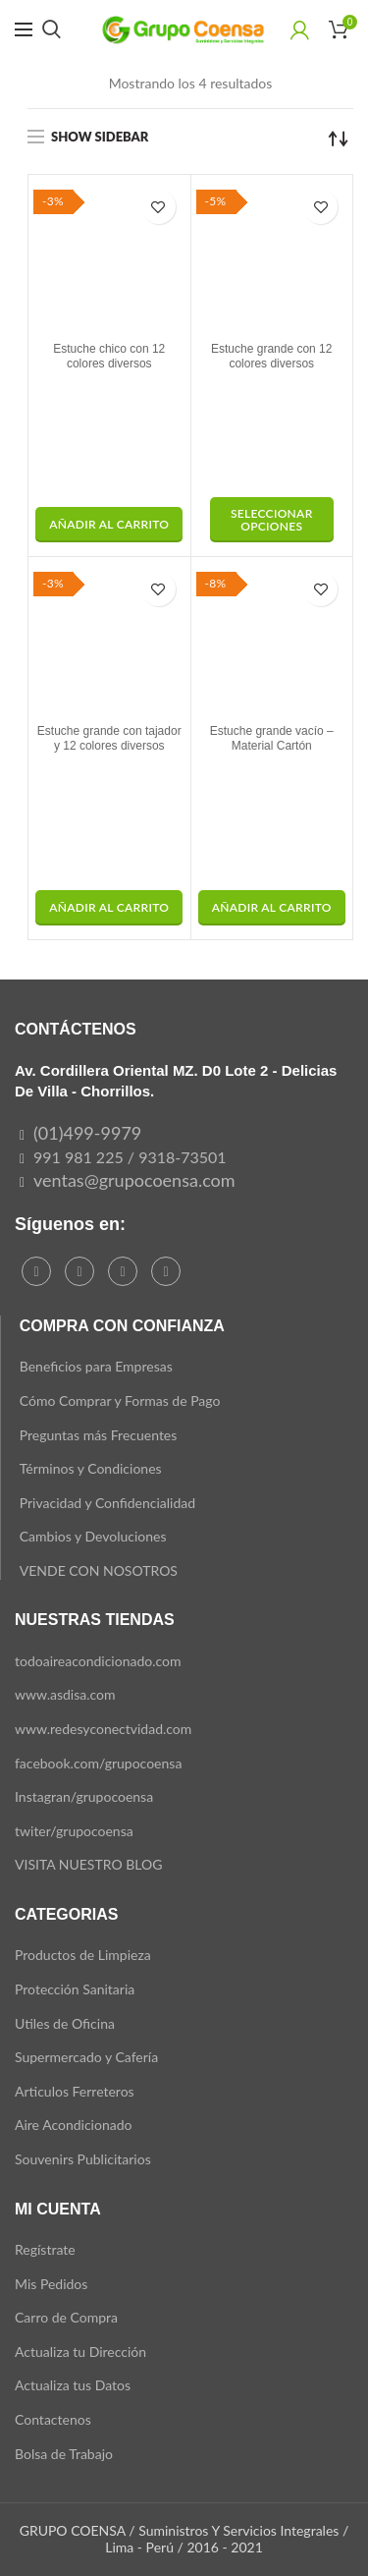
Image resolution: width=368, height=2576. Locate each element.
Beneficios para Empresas (96, 1366)
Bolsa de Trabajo (64, 2453)
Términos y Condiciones (91, 1468)
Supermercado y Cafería (86, 2056)
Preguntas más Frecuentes (99, 1435)
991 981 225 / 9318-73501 (130, 1157)
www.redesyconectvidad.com (103, 1728)
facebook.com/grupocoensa (98, 1763)
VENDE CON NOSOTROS (99, 1570)
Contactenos (53, 2419)
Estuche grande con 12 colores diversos (271, 356)
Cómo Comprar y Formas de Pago (120, 1400)
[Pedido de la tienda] (338, 138)
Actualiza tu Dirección (80, 2351)
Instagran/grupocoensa (84, 1796)
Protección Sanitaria (74, 1989)
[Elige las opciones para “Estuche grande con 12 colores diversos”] (272, 519)
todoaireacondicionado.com (98, 1660)
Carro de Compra (66, 2317)
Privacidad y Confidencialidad (107, 1502)
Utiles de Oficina (65, 2023)
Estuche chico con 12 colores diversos (109, 356)
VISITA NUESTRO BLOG (88, 1864)
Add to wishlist (158, 207)
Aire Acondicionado (73, 2124)
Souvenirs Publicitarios (83, 2159)
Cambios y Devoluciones (93, 1536)
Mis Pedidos (51, 2283)
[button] (109, 524)
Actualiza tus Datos (73, 2385)
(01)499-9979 (87, 1133)
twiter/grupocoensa (74, 1830)
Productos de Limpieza (83, 1954)
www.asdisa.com (65, 1694)
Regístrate (45, 2249)
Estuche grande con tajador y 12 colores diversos (109, 739)
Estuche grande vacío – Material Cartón (272, 739)
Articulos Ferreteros (74, 2091)
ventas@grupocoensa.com (134, 1180)
